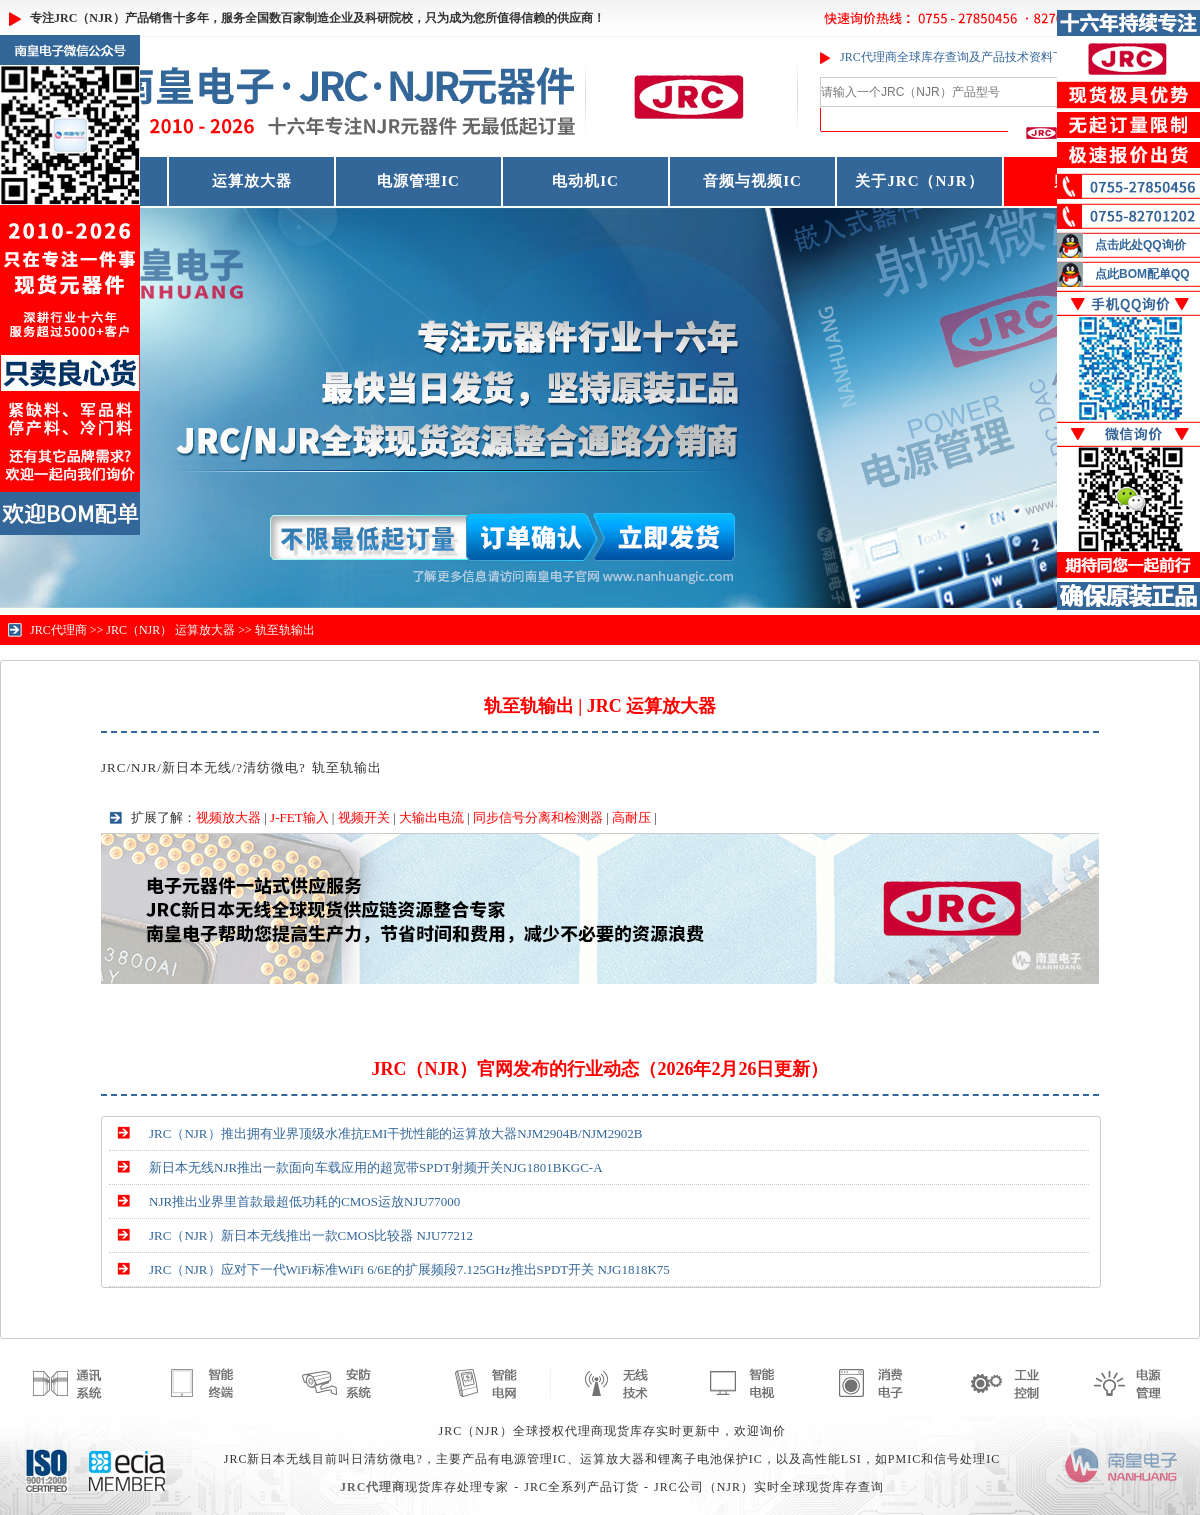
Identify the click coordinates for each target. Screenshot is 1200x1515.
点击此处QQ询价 (1140, 245)
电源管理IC (418, 181)
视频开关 (364, 817)
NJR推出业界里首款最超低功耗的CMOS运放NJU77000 (304, 1201)
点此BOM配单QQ (1142, 274)
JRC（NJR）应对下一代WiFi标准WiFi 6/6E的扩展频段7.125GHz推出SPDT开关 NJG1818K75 (409, 1269)
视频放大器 (228, 817)
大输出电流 (431, 817)
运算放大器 (252, 181)
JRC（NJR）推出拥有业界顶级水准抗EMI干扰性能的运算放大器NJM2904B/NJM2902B (395, 1133)
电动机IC (585, 181)
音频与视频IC (752, 181)
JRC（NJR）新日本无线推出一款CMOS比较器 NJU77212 (311, 1235)
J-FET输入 (299, 817)
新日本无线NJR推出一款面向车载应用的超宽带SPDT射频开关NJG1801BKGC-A (376, 1167)
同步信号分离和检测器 (538, 817)
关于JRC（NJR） (919, 181)
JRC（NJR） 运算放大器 (170, 630)
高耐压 (631, 817)
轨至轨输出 (285, 630)
